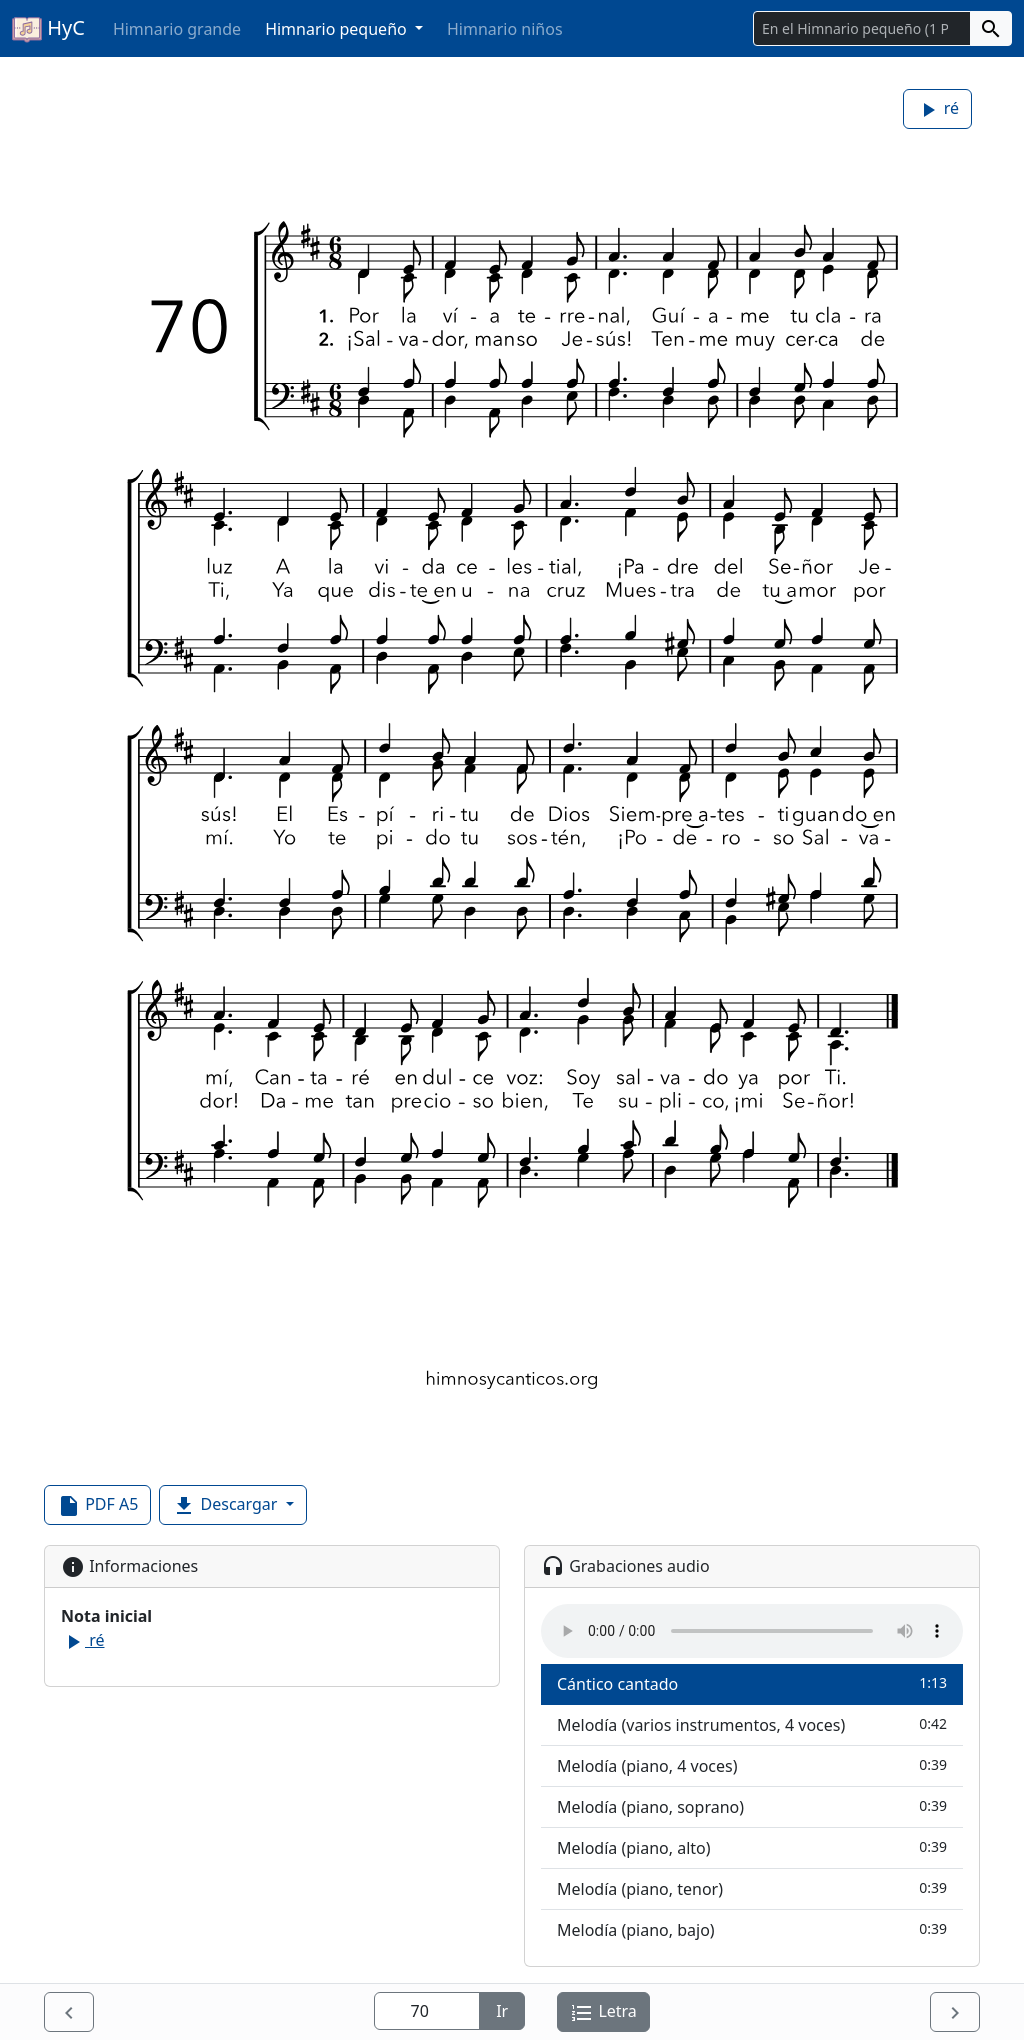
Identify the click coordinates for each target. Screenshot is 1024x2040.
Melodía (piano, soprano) (752, 1806)
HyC (48, 29)
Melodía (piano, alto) (752, 1847)
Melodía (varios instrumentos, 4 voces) (752, 1724)
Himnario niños (505, 29)
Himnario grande (177, 29)
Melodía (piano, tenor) (752, 1888)
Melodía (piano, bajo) (752, 1929)
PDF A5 (97, 1505)
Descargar (226, 1505)
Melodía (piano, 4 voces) (752, 1765)
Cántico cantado (752, 1683)
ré (937, 109)
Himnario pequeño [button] (338, 29)
